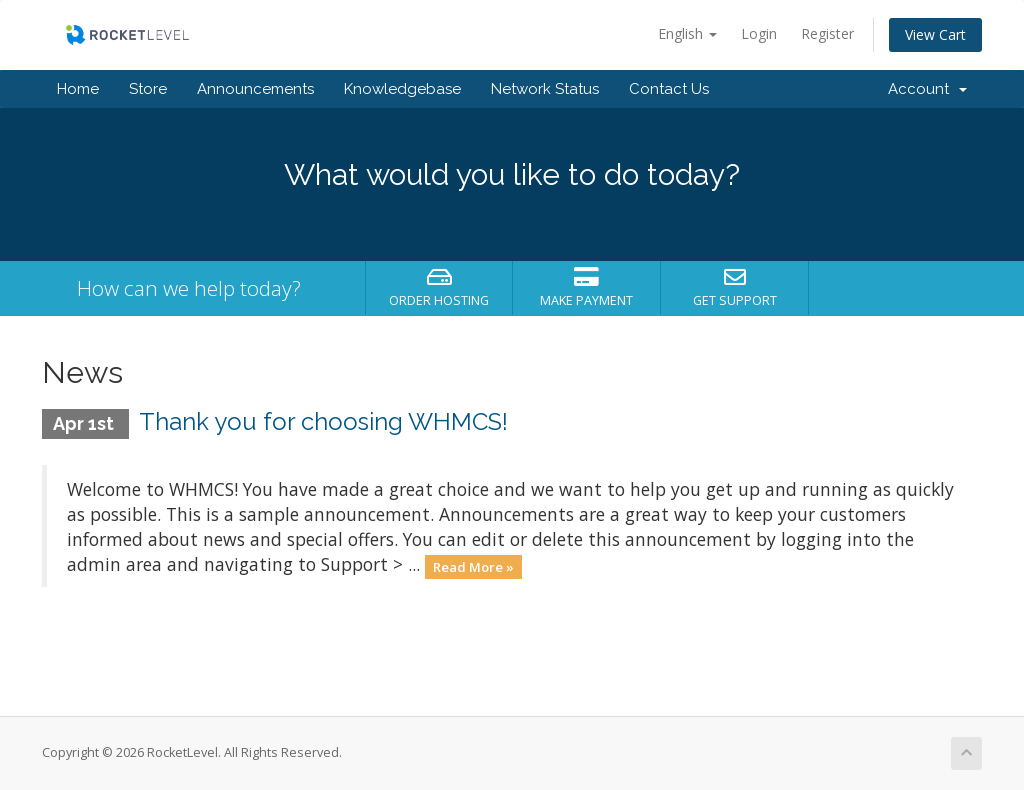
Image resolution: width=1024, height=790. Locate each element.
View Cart (935, 34)
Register (827, 33)
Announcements (255, 89)
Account (927, 89)
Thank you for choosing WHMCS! (323, 421)
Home (78, 89)
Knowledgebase (402, 89)
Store (148, 89)
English (687, 33)
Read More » (473, 566)
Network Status (545, 89)
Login (759, 33)
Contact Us (669, 89)
